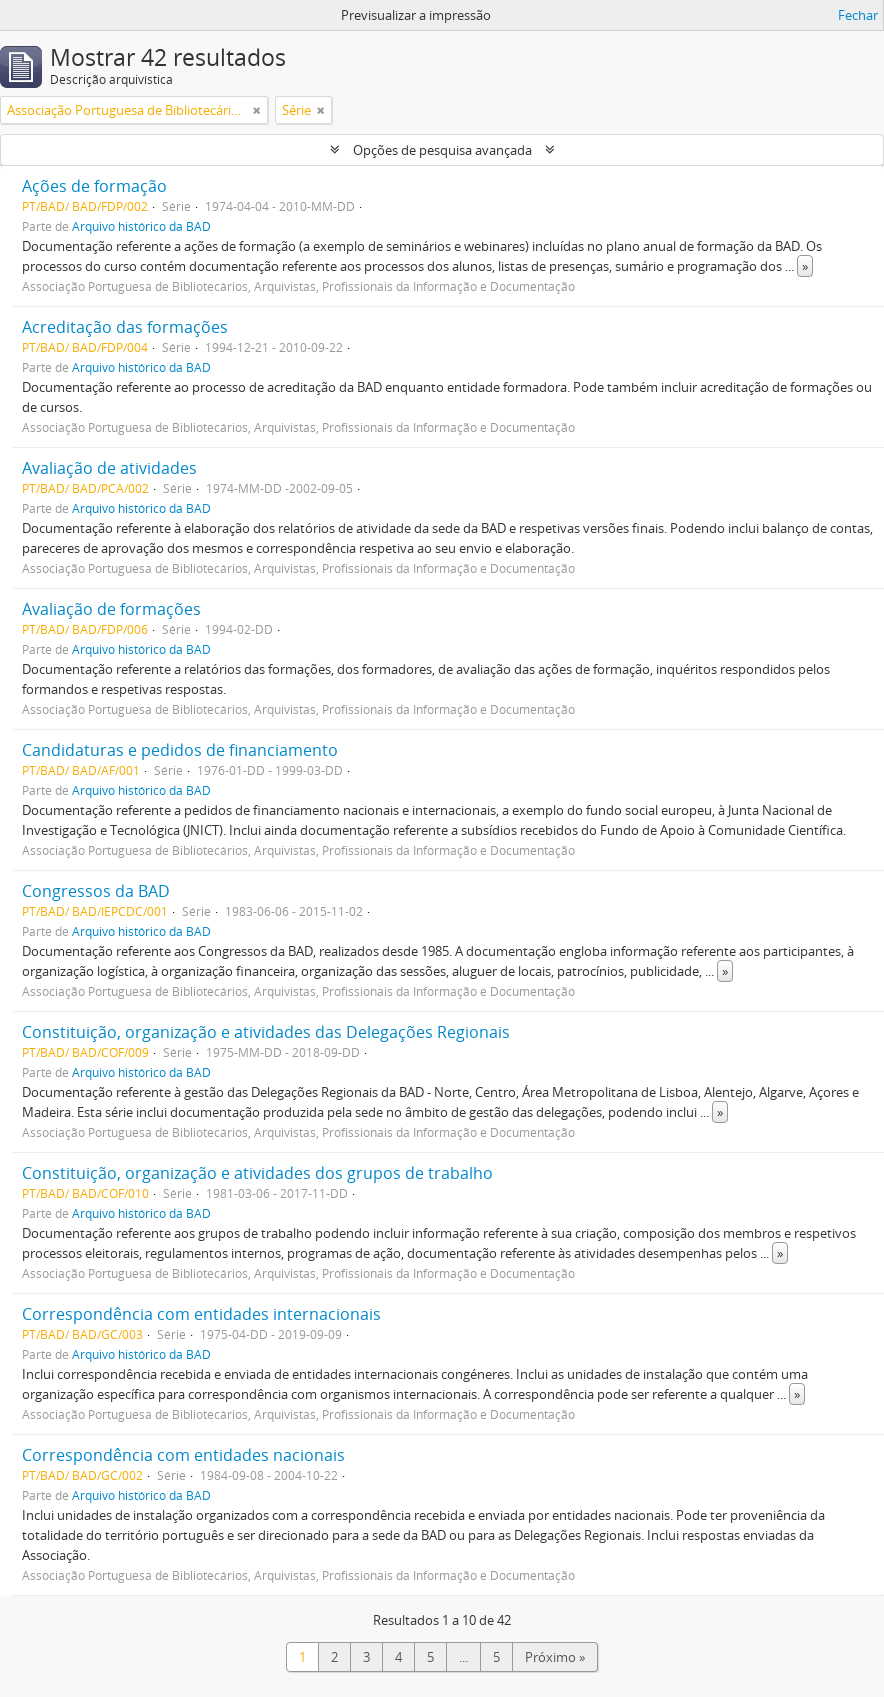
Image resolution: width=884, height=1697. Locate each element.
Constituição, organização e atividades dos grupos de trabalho (257, 1173)
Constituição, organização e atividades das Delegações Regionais (266, 1032)
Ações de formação (94, 186)
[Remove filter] (257, 110)
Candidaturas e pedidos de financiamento (180, 750)
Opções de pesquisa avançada (442, 150)
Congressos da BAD (96, 891)
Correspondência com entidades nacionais (183, 1455)
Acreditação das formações (125, 327)
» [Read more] (805, 266)
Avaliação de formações (111, 609)
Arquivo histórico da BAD (141, 226)
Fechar (858, 15)
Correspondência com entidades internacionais (201, 1314)
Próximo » (555, 1657)
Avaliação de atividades (109, 468)
